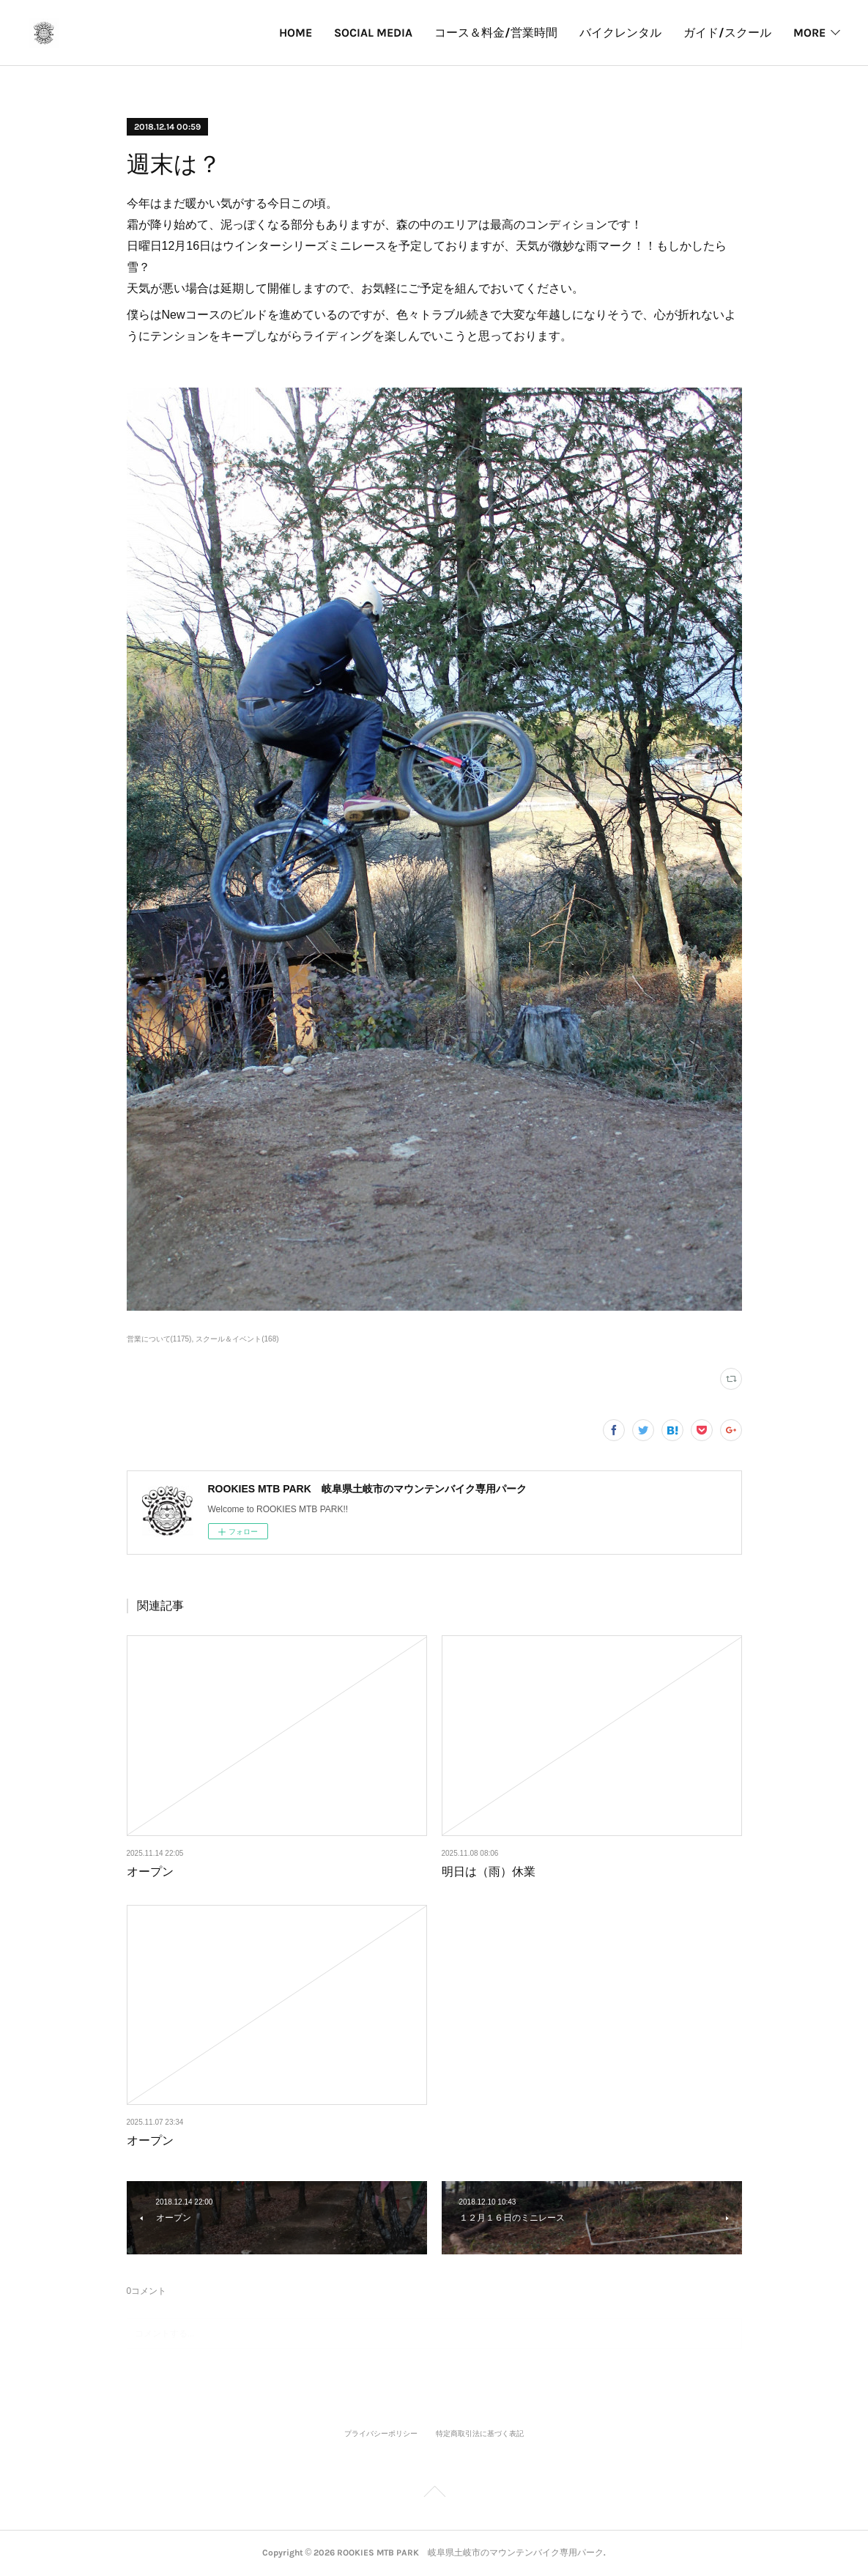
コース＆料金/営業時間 (380, 33)
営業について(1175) (159, 1339)
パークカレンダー (724, 33)
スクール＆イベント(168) (237, 1339)
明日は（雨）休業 (488, 1871)
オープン (150, 1871)
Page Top (434, 2494)
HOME (179, 33)
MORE (809, 33)
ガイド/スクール (612, 33)
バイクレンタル (505, 33)
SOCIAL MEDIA (257, 33)
